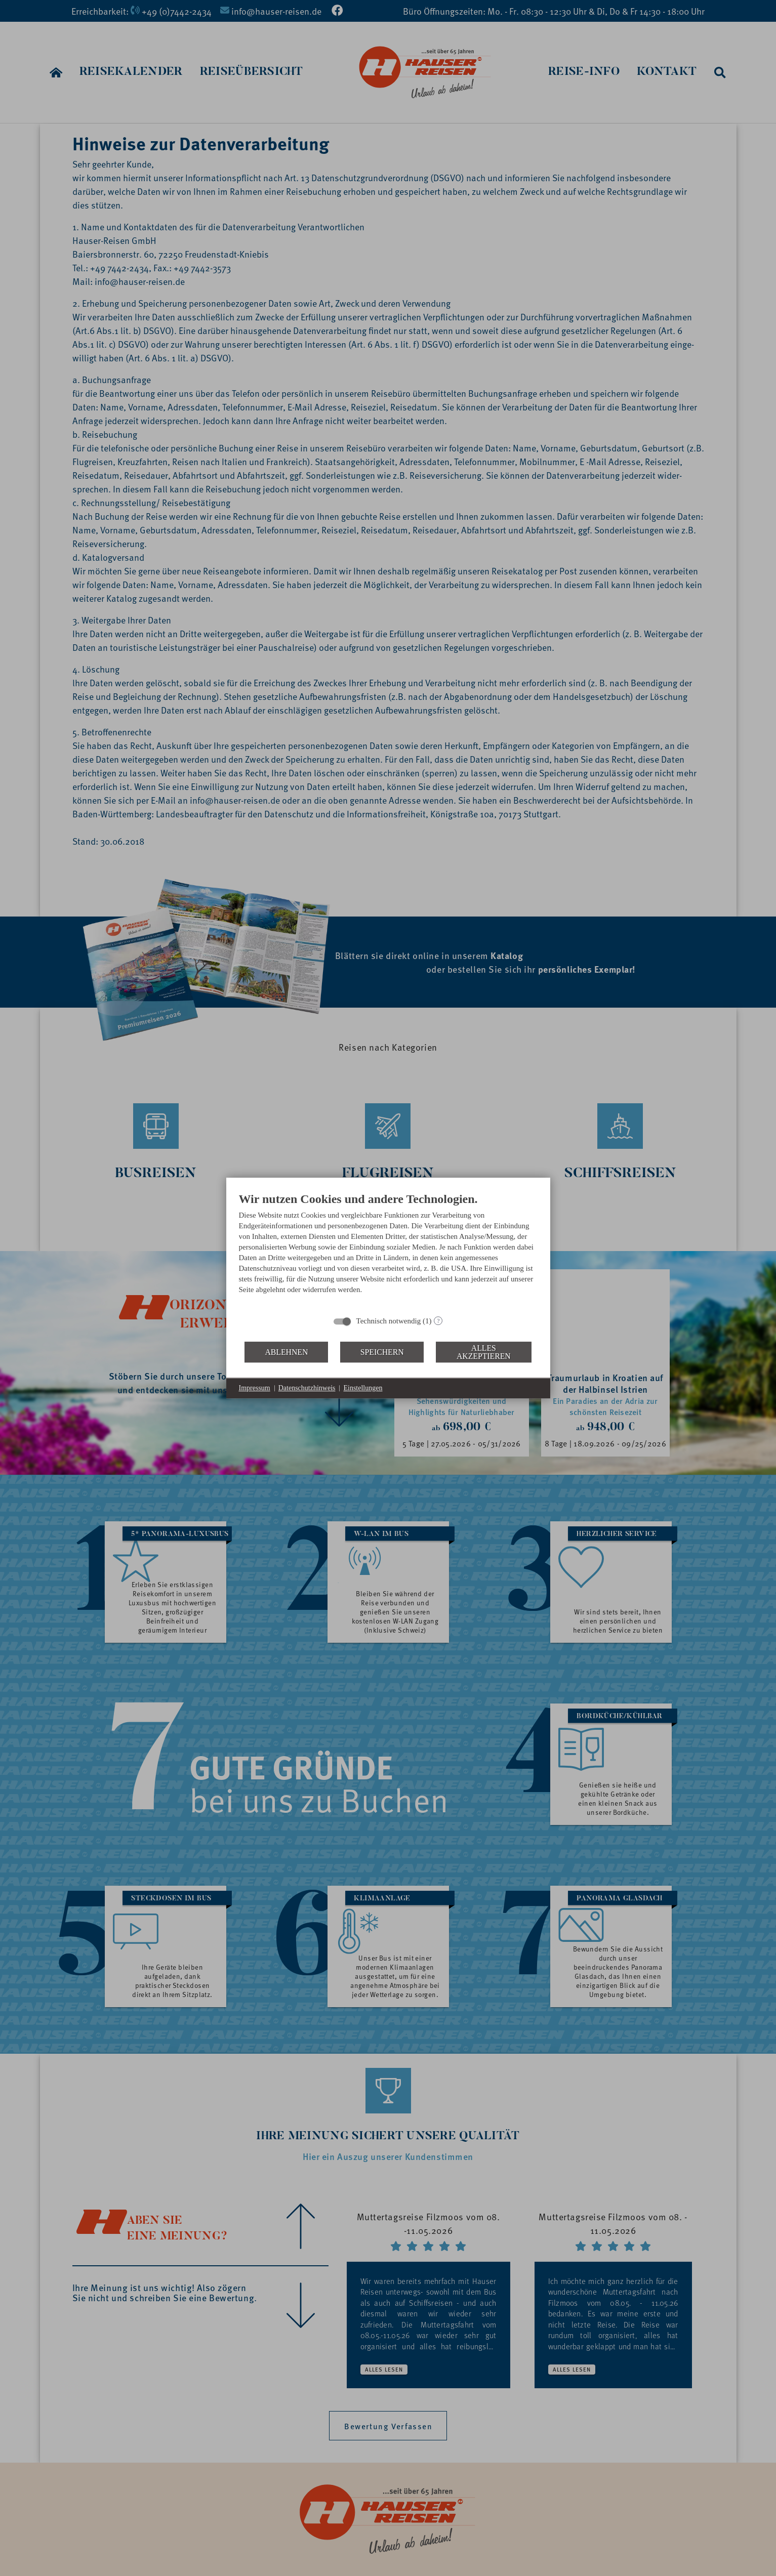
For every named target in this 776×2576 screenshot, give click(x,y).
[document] (388, 1250)
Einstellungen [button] (362, 1388)
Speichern (382, 1352)
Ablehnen (286, 1352)
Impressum (254, 1388)
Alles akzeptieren (484, 1352)
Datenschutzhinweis (307, 1388)
